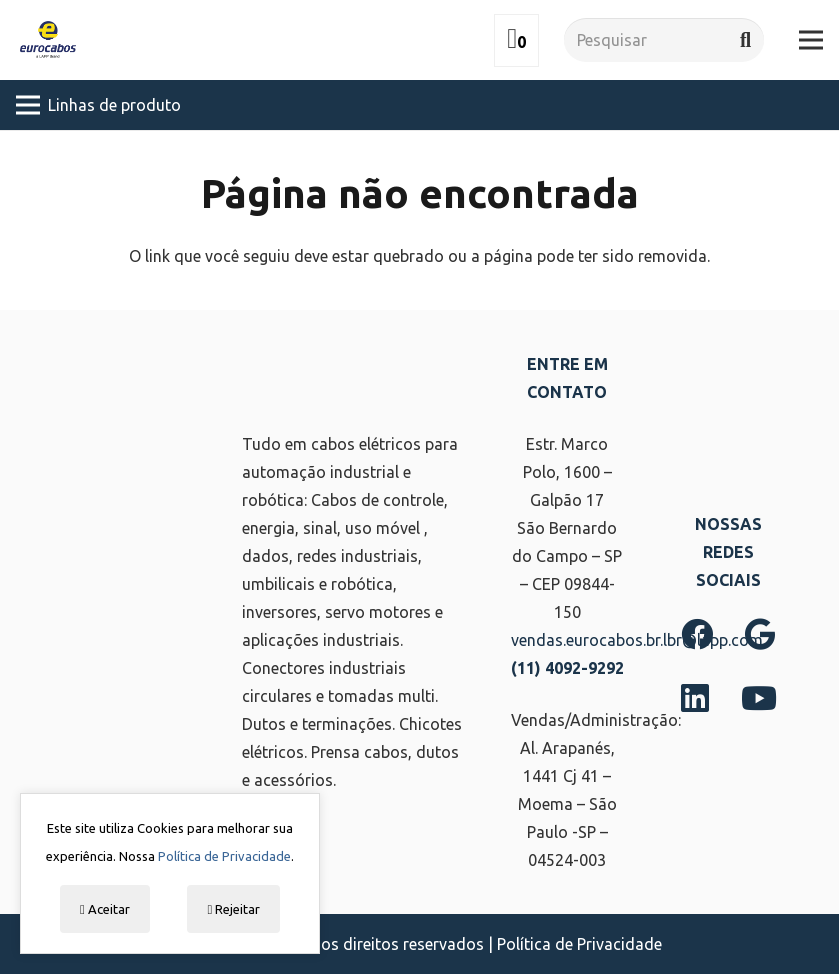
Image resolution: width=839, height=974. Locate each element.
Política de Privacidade (579, 944)
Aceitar (105, 909)
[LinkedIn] (695, 698)
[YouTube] (759, 698)
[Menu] (811, 40)
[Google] (760, 634)
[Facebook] (697, 634)
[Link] (48, 40)
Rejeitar (233, 909)
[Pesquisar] (664, 40)
